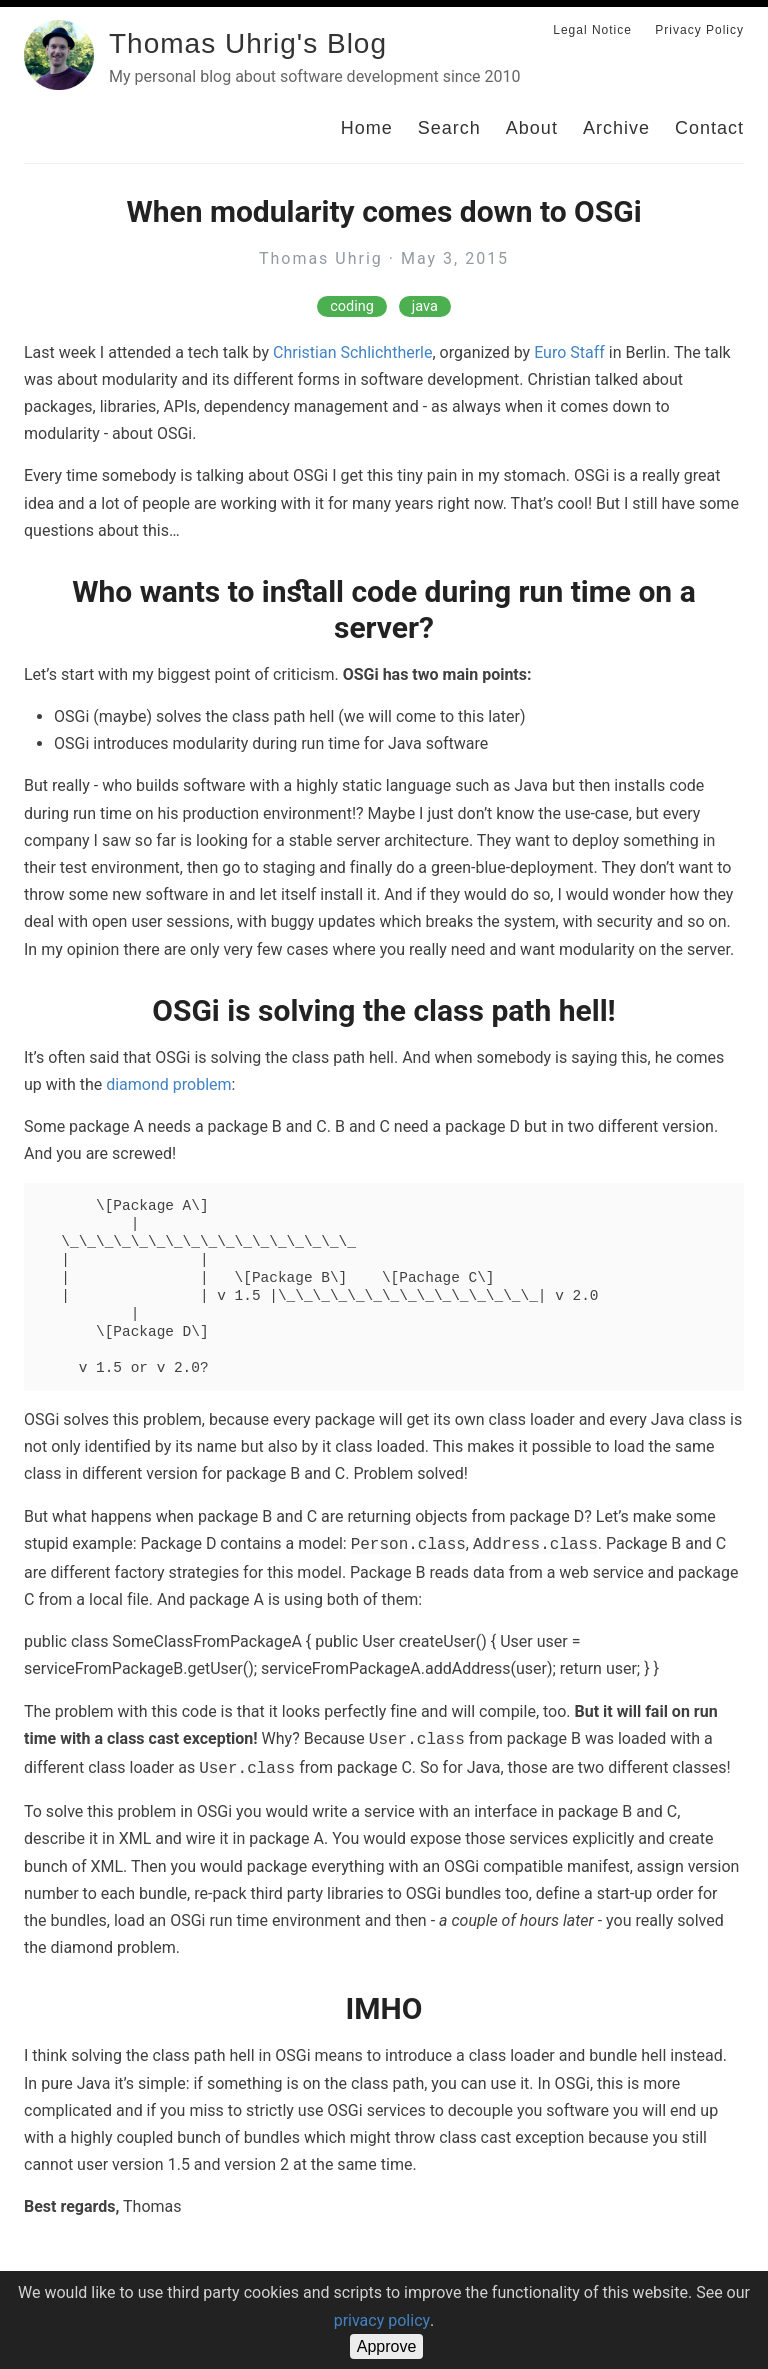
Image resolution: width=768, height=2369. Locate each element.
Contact (709, 128)
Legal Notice (592, 30)
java (425, 306)
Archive (616, 128)
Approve (387, 2346)
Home (367, 128)
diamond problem (168, 1084)
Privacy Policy (699, 30)
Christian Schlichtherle (352, 352)
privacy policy (382, 2320)
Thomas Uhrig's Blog (248, 43)
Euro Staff (569, 352)
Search (449, 128)
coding (352, 306)
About (532, 128)
